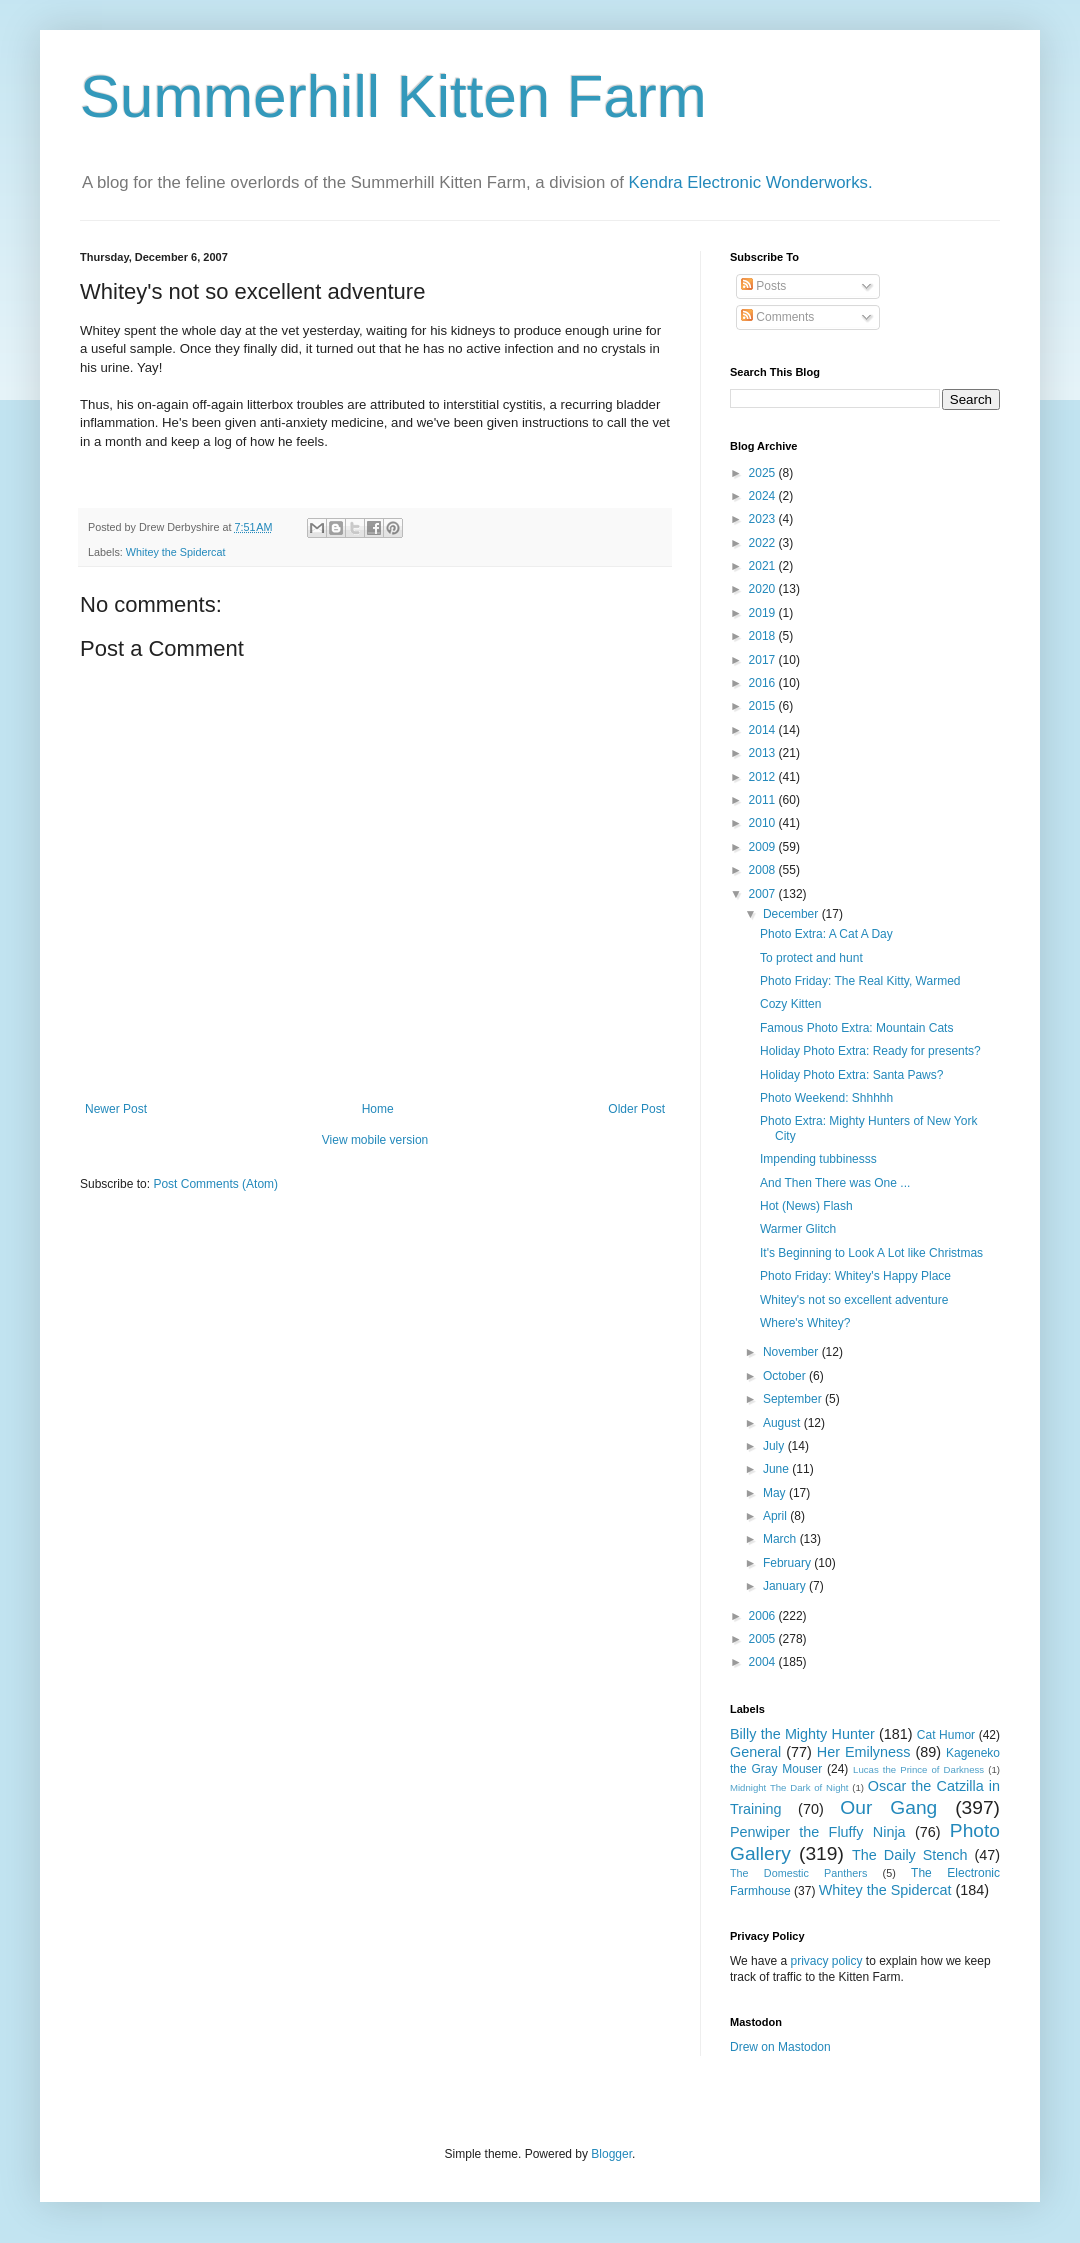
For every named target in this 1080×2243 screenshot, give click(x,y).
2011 (764, 800)
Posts (763, 286)
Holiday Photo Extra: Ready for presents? (870, 1051)
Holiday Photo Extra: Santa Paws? (851, 1075)
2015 (764, 706)
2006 (764, 1616)
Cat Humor (946, 1735)
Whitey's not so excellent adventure (854, 1300)
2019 (764, 613)
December (792, 914)
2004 (764, 1662)
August (783, 1423)
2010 (764, 823)
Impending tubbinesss (818, 1159)
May (776, 1493)
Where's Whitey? (805, 1323)
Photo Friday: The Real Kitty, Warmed (860, 981)
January (786, 1586)
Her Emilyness (864, 1752)
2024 (764, 496)
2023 (764, 519)
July (775, 1446)
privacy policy (826, 1961)
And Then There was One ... (835, 1183)
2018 (764, 636)
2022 (764, 543)
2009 (764, 847)
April (776, 1516)
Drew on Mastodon (780, 2047)
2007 (764, 894)
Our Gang (888, 1807)
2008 (764, 870)
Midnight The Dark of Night (789, 1787)
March (781, 1539)
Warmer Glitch (798, 1229)
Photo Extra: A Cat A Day (826, 934)
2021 (764, 566)
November (792, 1352)
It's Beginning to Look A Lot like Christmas (871, 1253)
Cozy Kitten (790, 1004)
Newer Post (116, 1109)
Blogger (611, 2154)
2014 (764, 730)
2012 (764, 777)
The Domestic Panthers (798, 1873)
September (794, 1399)
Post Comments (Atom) (215, 1184)
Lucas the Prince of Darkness (918, 1769)
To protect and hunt (811, 958)
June (777, 1469)
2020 (764, 589)
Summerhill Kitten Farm (393, 96)
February (788, 1563)
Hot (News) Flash (806, 1206)
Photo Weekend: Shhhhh (826, 1098)
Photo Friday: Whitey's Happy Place (855, 1276)
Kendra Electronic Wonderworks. (751, 182)
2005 (764, 1639)
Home (378, 1109)
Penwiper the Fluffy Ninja (818, 1832)
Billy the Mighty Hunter (802, 1734)
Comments (777, 317)
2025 (764, 473)
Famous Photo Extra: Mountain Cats (856, 1028)
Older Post (636, 1109)
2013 (764, 753)
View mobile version (375, 1140)
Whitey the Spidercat (176, 552)
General (755, 1752)
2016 (764, 683)
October (786, 1376)
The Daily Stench (909, 1855)
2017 (764, 660)
